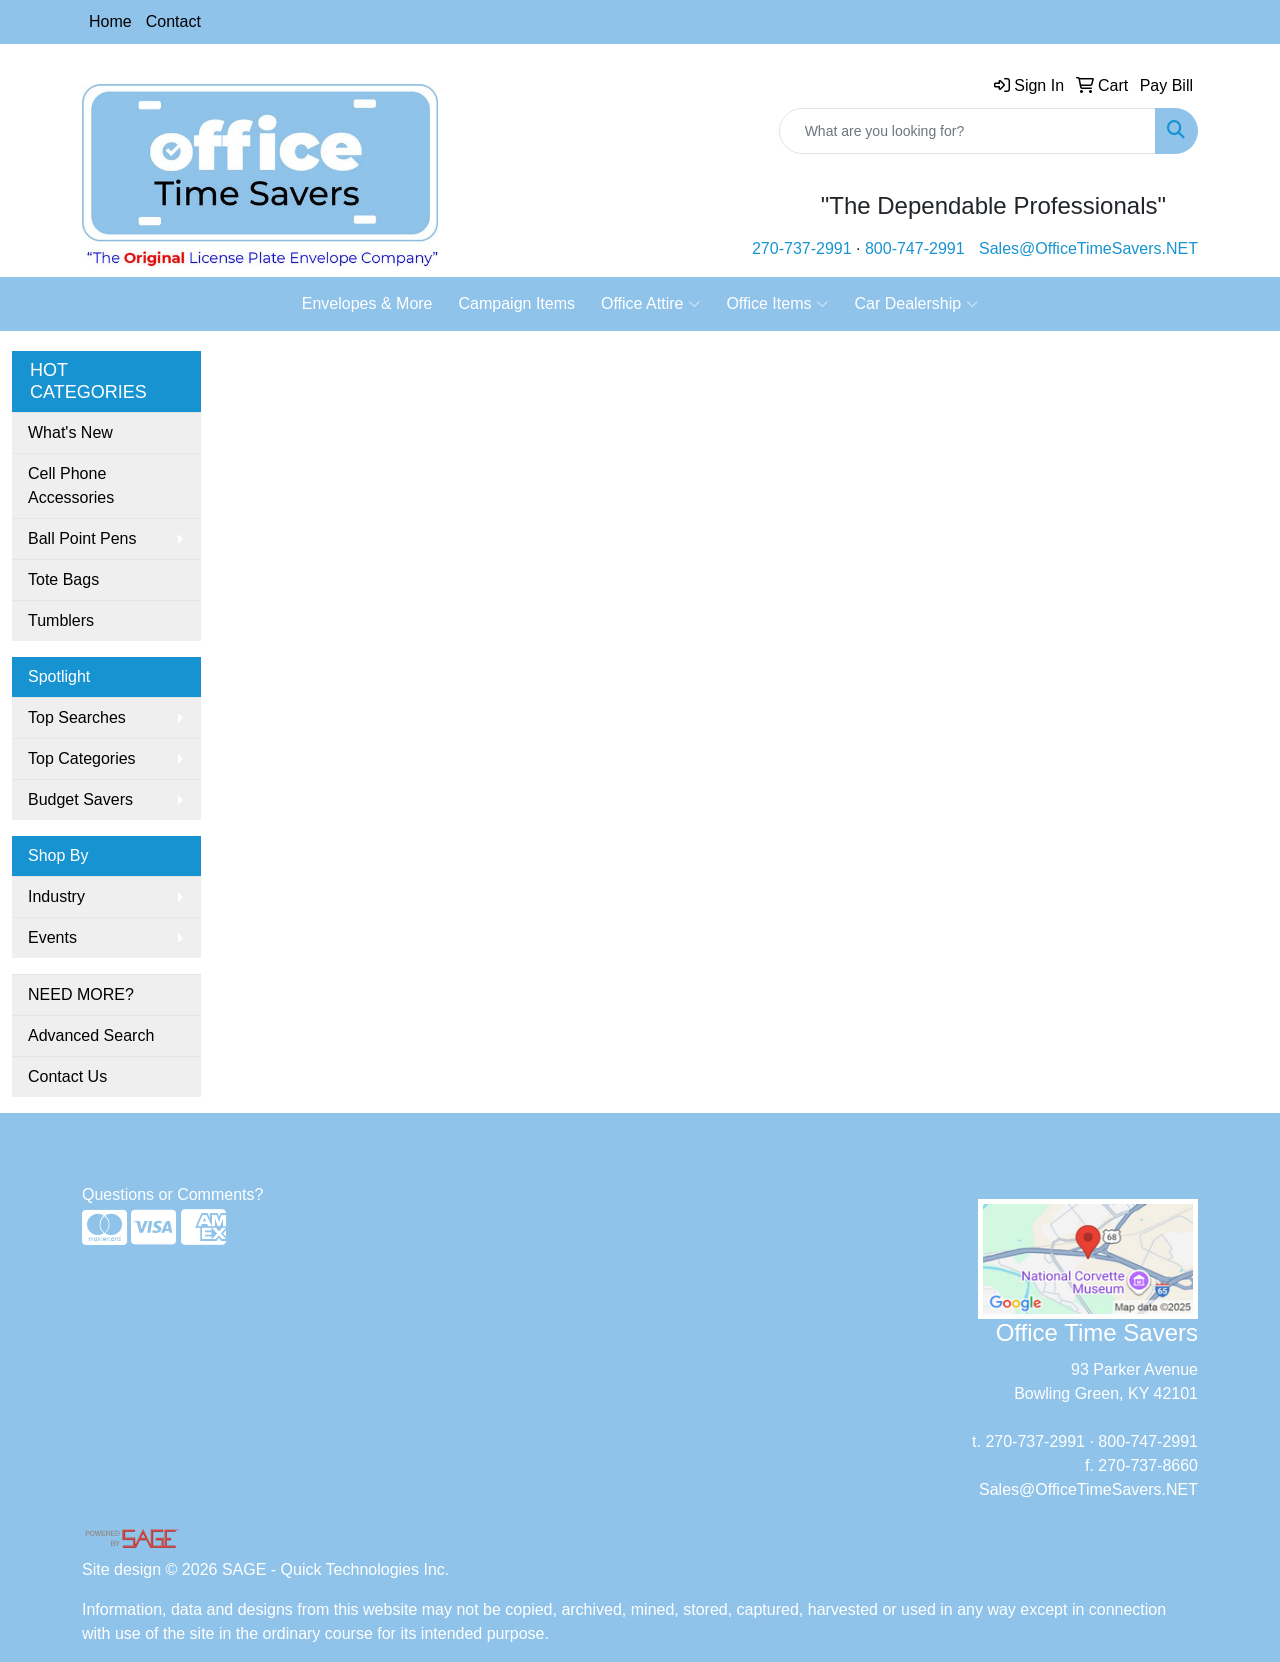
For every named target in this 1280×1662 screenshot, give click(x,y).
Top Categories (82, 758)
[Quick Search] (967, 131)
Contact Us (67, 1076)
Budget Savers (80, 799)
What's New (70, 432)
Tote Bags (63, 579)
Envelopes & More (367, 303)
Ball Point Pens (82, 538)
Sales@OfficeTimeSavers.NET (1088, 248)
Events (52, 937)
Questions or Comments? (172, 1194)
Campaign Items (517, 303)
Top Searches (77, 717)
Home (110, 21)
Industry (56, 896)
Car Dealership (916, 304)
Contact (173, 21)
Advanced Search (91, 1035)
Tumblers (61, 620)
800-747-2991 (915, 248)
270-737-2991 (802, 248)
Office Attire (650, 304)
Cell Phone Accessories (71, 485)
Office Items (777, 304)
